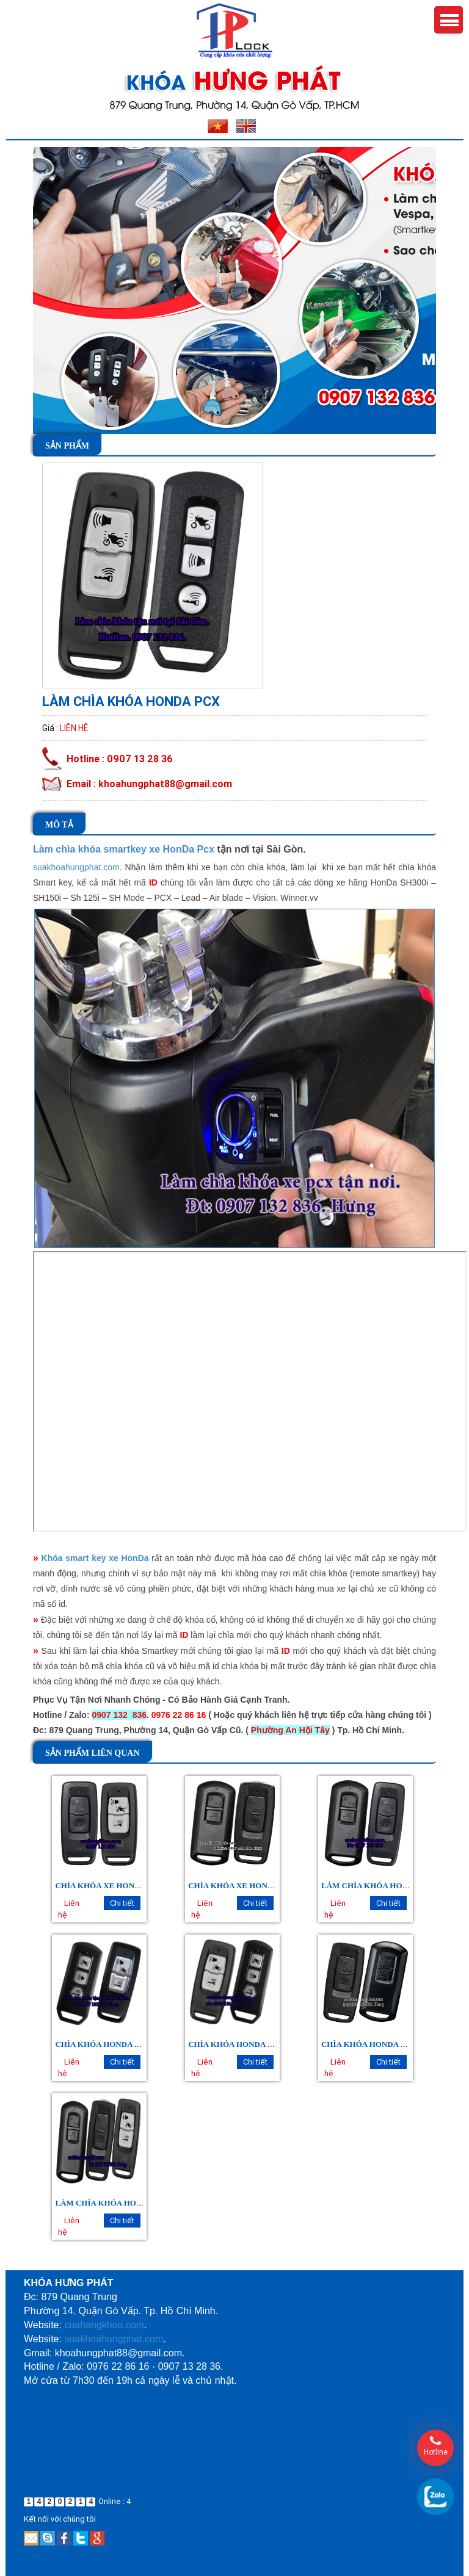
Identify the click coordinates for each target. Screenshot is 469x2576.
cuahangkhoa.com (104, 2325)
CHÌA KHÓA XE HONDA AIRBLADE (255, 1885)
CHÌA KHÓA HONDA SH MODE (113, 2044)
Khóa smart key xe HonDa (95, 1558)
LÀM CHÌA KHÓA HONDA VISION (385, 1885)
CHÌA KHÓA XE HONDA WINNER (118, 1885)
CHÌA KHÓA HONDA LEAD (372, 2044)
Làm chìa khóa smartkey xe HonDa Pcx (123, 849)
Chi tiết (122, 1903)
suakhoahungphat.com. (77, 867)
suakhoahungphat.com (113, 2339)
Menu (448, 20)
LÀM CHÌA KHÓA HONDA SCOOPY (121, 2202)
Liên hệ (74, 728)
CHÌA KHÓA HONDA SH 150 (240, 2044)
